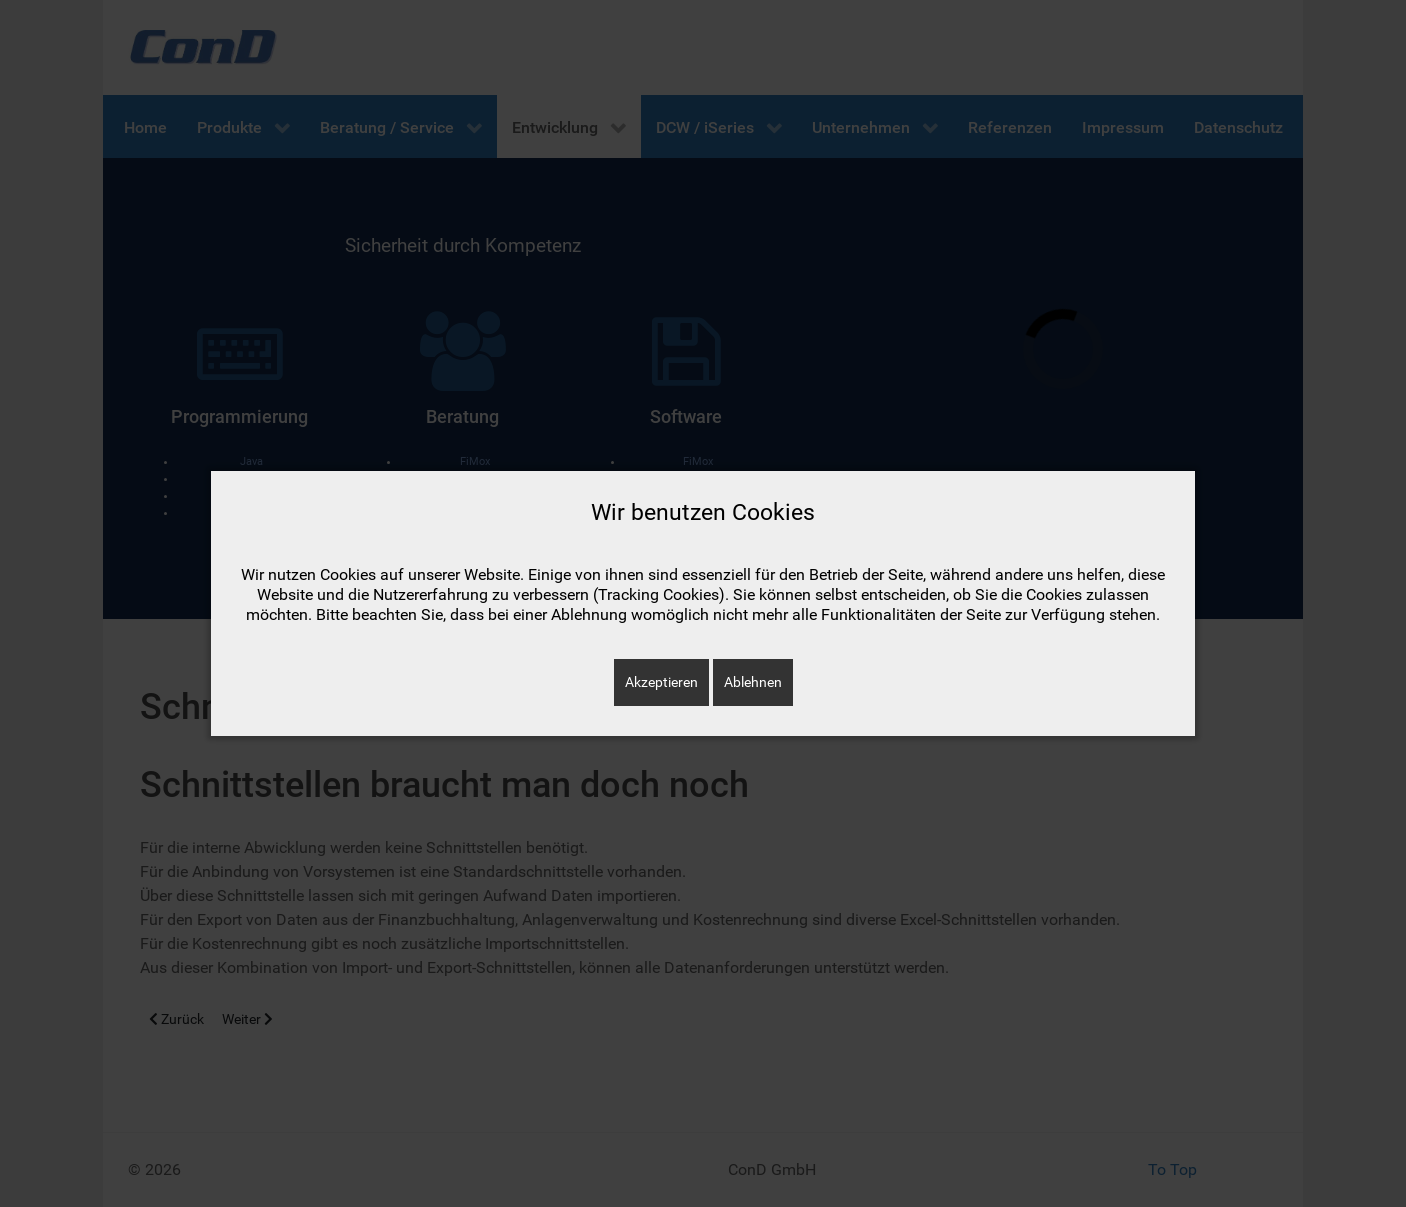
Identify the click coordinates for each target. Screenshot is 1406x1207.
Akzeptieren (661, 682)
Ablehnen (753, 682)
